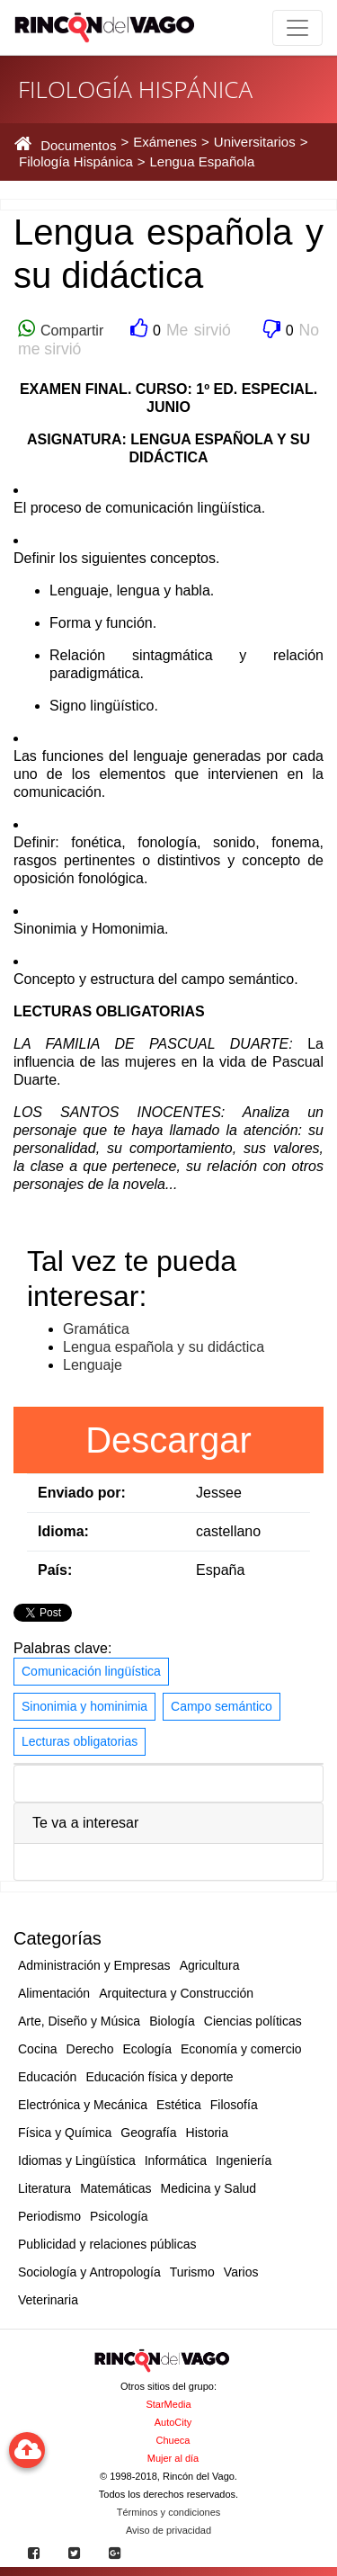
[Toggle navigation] (297, 28)
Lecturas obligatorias (79, 1741)
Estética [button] (178, 2104)
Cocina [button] (38, 2049)
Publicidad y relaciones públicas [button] (107, 2244)
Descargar (168, 1440)
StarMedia (168, 2404)
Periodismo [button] (49, 2216)
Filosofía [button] (234, 2104)
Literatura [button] (44, 2188)
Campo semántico (221, 1706)
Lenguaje (92, 1365)
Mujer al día (173, 2458)
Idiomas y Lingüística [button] (77, 2160)
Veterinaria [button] (48, 2300)
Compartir (69, 330)
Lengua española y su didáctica (163, 1347)
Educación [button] (47, 2077)
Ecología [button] (147, 2049)
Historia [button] (207, 2132)
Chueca (173, 2440)
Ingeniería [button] (243, 2160)
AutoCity (173, 2422)
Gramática (96, 1329)
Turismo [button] (192, 2272)
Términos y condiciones (169, 2512)
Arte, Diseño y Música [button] (79, 2021)
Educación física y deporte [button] (159, 2077)
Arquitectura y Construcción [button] (176, 1993)
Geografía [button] (148, 2132)
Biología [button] (172, 2021)
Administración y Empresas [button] (94, 1965)
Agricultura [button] (210, 1965)
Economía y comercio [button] (241, 2049)
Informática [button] (176, 2160)
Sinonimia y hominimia (84, 1706)
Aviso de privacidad (168, 2530)
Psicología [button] (119, 2216)
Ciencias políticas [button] (253, 2021)
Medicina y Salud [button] (209, 2188)
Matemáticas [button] (115, 2188)
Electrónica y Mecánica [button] (82, 2104)
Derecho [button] (90, 2049)
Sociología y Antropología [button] (89, 2272)
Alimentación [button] (54, 1993)
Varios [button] (241, 2272)
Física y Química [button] (64, 2132)
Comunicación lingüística (91, 1671)
